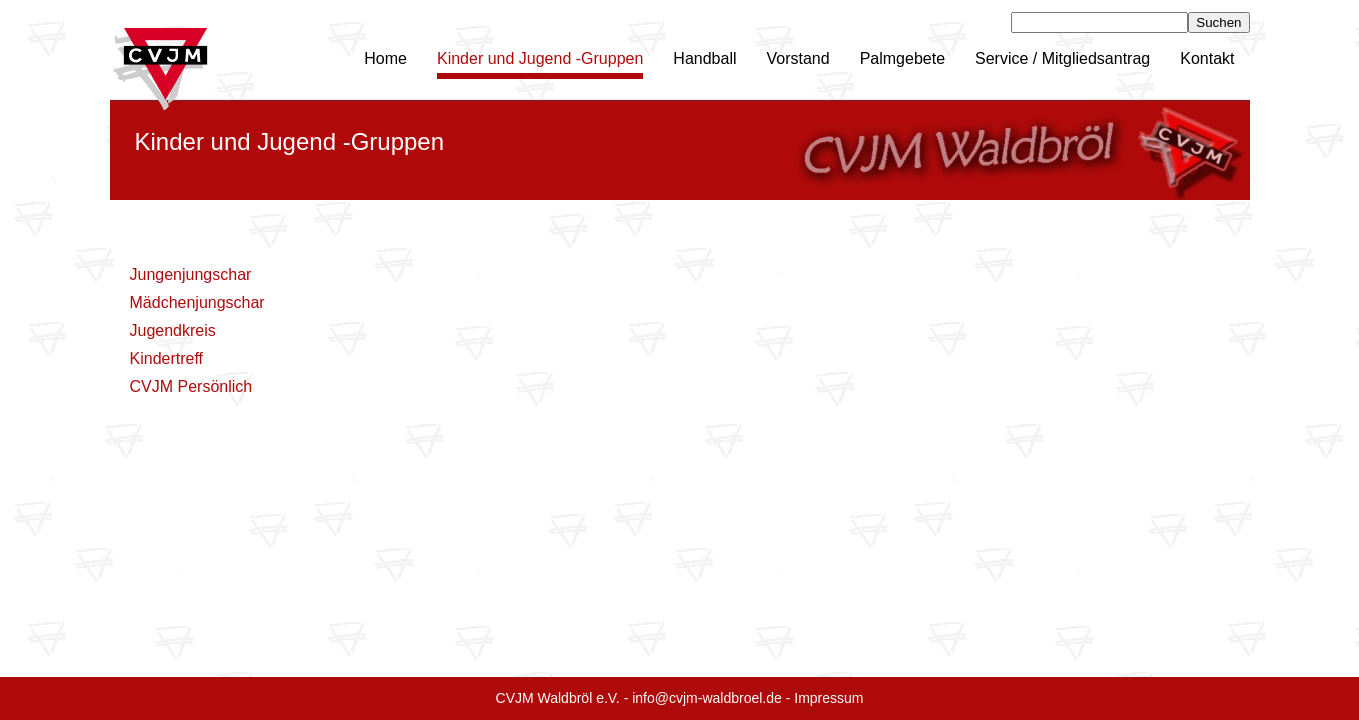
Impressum (828, 698)
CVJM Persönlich (191, 386)
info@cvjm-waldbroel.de (707, 698)
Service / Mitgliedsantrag (1062, 58)
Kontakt (1207, 58)
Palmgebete (902, 58)
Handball (704, 58)
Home (385, 58)
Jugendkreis (173, 330)
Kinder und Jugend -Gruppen (540, 58)
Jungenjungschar (191, 274)
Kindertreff (167, 358)
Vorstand (798, 58)
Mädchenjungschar (197, 302)
